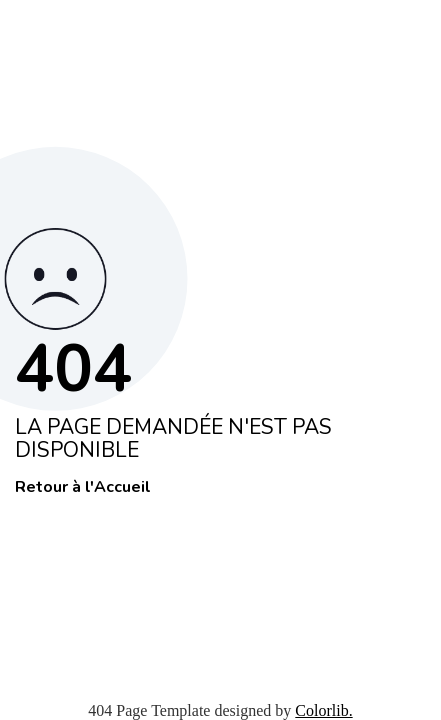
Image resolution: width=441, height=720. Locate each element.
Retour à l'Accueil (83, 488)
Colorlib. (323, 710)
